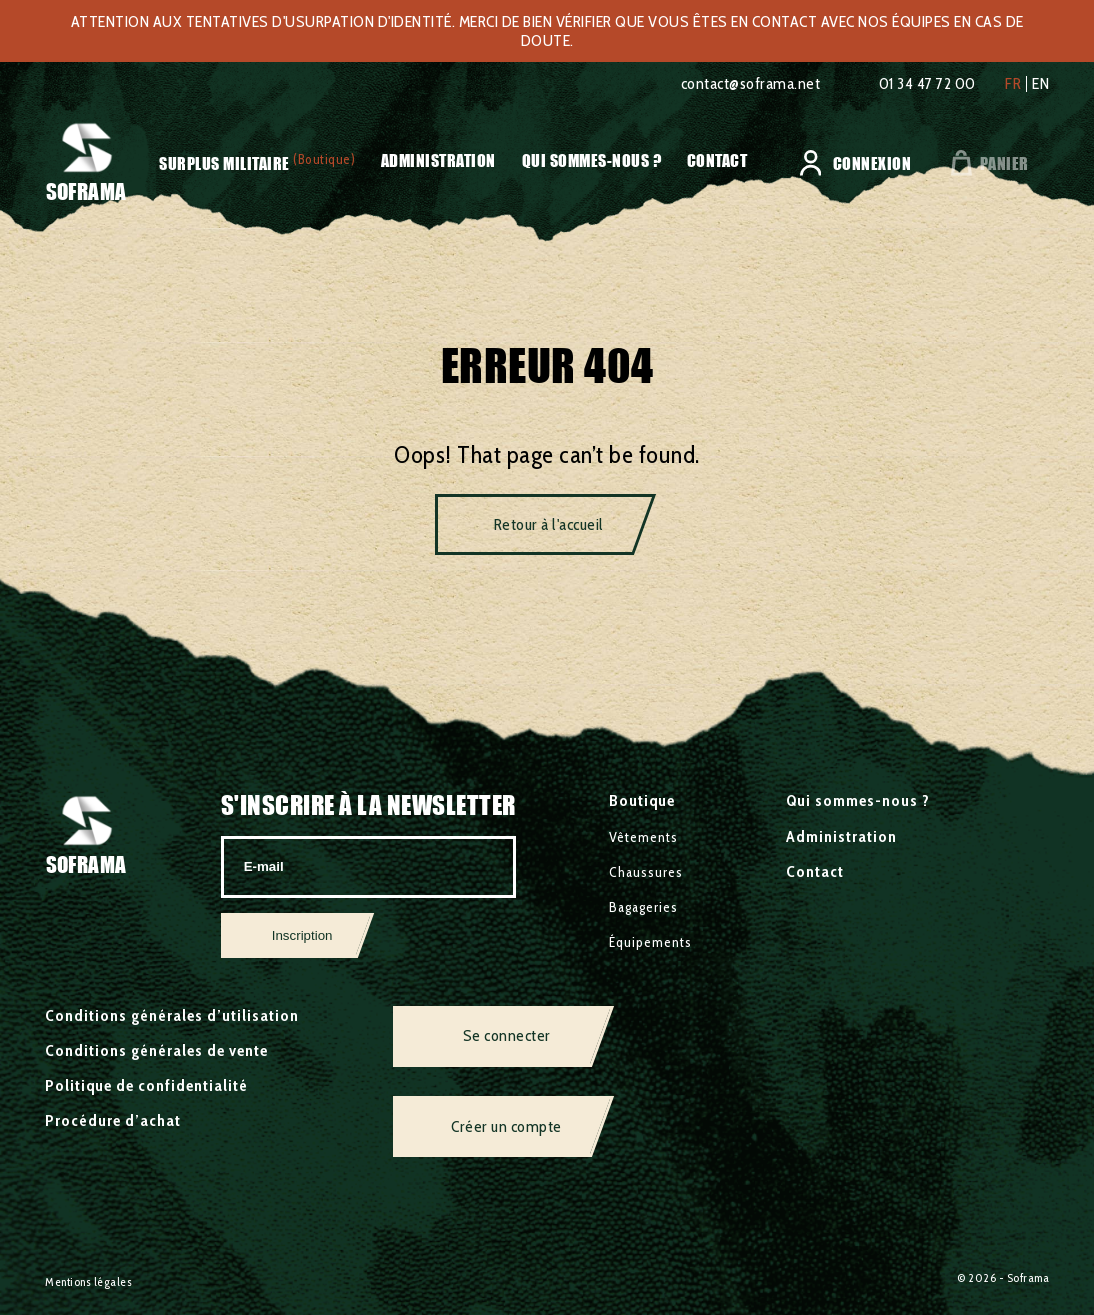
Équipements (650, 942)
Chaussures (646, 872)
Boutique (642, 800)
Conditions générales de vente (156, 1050)
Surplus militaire (224, 164)
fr (1013, 84)
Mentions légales (88, 1281)
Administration (438, 160)
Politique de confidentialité (146, 1085)
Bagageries (643, 907)
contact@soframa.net (751, 83)
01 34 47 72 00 (927, 83)
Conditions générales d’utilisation (172, 1015)
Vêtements (643, 837)
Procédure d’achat (113, 1120)
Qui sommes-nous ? (592, 160)
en (1040, 84)
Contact (717, 160)
